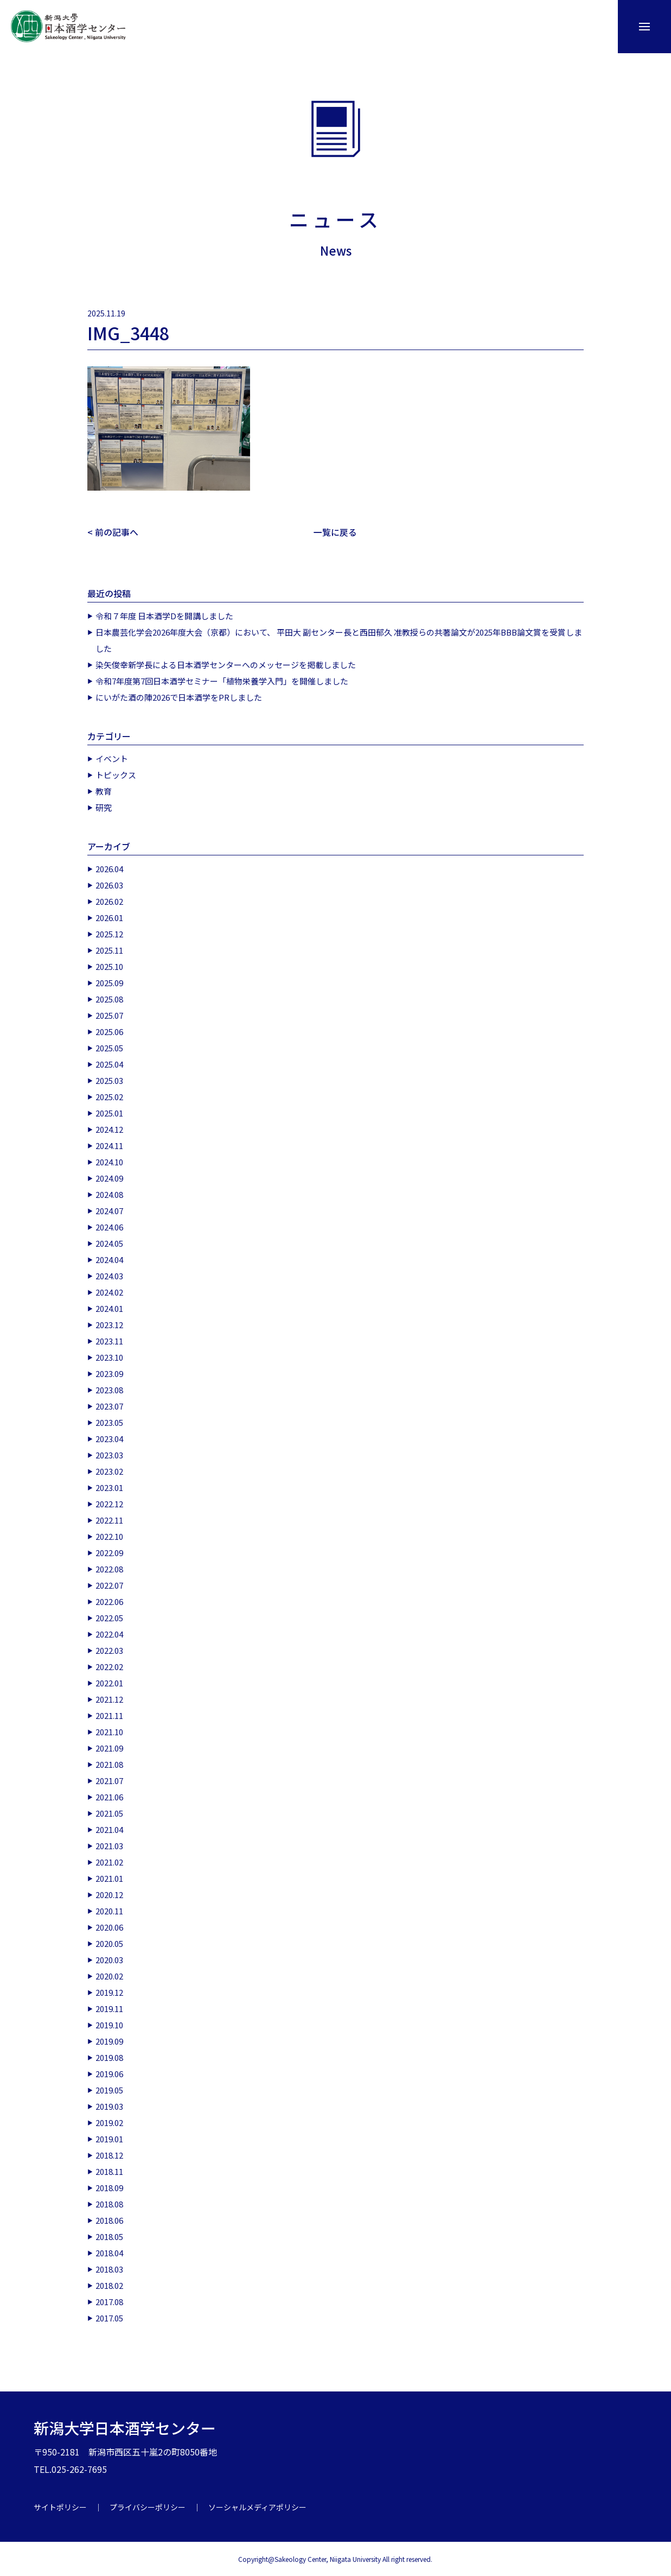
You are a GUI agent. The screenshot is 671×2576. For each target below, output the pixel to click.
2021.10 (109, 1731)
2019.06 (109, 2073)
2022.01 (109, 1682)
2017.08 (109, 2301)
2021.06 (109, 1796)
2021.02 (109, 1861)
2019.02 (109, 2122)
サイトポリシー (60, 2506)
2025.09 (109, 982)
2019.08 (109, 2057)
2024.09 (109, 1177)
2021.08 (109, 1763)
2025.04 (109, 1063)
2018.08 (109, 2203)
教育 (103, 790)
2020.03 (109, 1959)
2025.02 (109, 1096)
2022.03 (109, 1649)
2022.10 (109, 1535)
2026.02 (109, 900)
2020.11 (109, 1910)
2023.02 (109, 1470)
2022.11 (109, 1519)
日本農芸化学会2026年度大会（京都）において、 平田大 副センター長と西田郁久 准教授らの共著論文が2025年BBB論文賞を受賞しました (338, 639)
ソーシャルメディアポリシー (257, 2506)
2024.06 (109, 1226)
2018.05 (109, 2236)
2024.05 (109, 1242)
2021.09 (109, 1747)
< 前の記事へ (112, 531)
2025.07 (109, 1014)
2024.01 (109, 1308)
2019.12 (109, 1991)
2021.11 (109, 1715)
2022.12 (109, 1503)
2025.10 (109, 966)
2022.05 (109, 1617)
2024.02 (109, 1291)
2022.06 (109, 1601)
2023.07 (109, 1405)
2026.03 (109, 884)
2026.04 (109, 868)
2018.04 (109, 2252)
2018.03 (109, 2268)
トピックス (115, 774)
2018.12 (109, 2154)
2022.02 (109, 1666)
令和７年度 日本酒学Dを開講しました (164, 615)
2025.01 (109, 1112)
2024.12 (109, 1128)
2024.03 (109, 1275)
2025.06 (109, 1031)
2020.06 (109, 1926)
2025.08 (109, 998)
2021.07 (109, 1780)
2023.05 (109, 1421)
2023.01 (109, 1487)
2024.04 (109, 1259)
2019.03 (109, 2105)
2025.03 (109, 1080)
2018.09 (109, 2187)
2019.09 (109, 2040)
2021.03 (109, 1845)
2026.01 (109, 917)
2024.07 (109, 1210)
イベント (111, 758)
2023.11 (109, 1340)
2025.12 (109, 933)
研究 (103, 807)
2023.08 (109, 1389)
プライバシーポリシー (148, 2506)
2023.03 (109, 1454)
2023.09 (109, 1373)
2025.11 (109, 949)
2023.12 (109, 1324)
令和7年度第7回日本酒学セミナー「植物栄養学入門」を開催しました (221, 680)
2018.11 (109, 2171)
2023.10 (109, 1356)
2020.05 (109, 1943)
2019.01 (109, 2138)
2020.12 (109, 1894)
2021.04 (109, 1829)
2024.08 (109, 1194)
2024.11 (109, 1145)
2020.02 (109, 1975)
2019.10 (109, 2024)
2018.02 (109, 2285)
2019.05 (109, 2089)
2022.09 (109, 1552)
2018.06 (109, 2219)
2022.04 (109, 1633)
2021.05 (109, 1812)
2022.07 (109, 1584)
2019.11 (109, 2008)
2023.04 (109, 1438)
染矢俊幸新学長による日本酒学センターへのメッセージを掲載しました (225, 664)
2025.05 (109, 1047)
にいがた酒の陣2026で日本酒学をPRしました (178, 696)
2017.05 (109, 2317)
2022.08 (109, 1568)
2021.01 (109, 1877)
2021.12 (109, 1698)
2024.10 (109, 1161)
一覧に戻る (335, 531)
